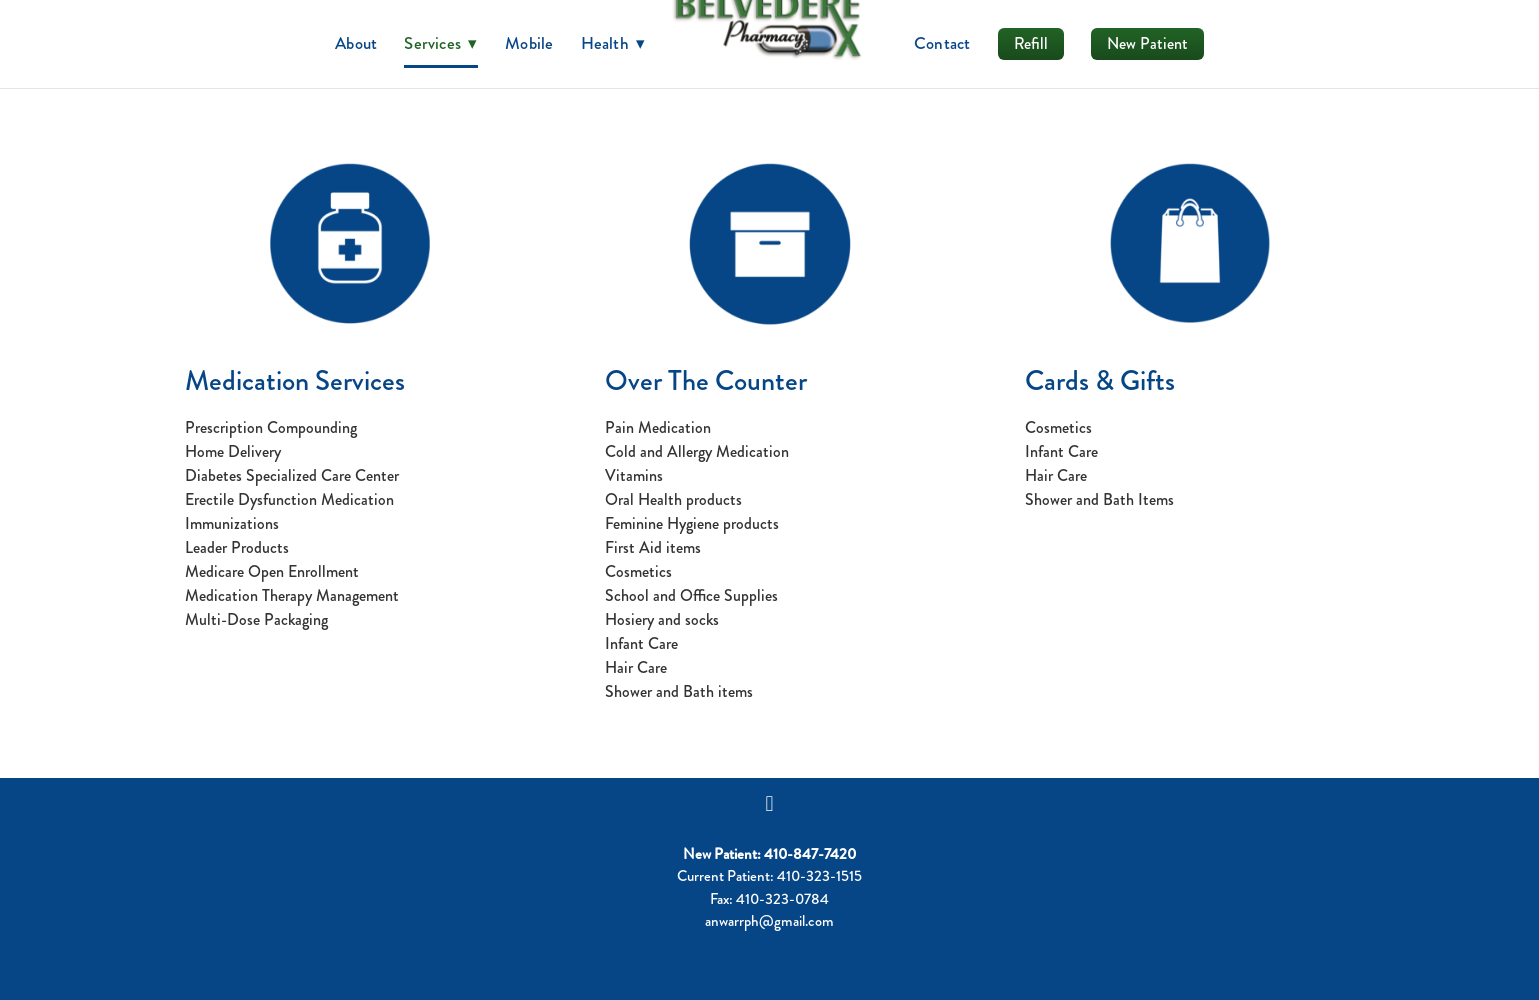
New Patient (1147, 43)
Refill (1031, 43)
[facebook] (770, 804)
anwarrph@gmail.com (769, 921)
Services (441, 43)
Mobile (529, 43)
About (356, 43)
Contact (942, 43)
